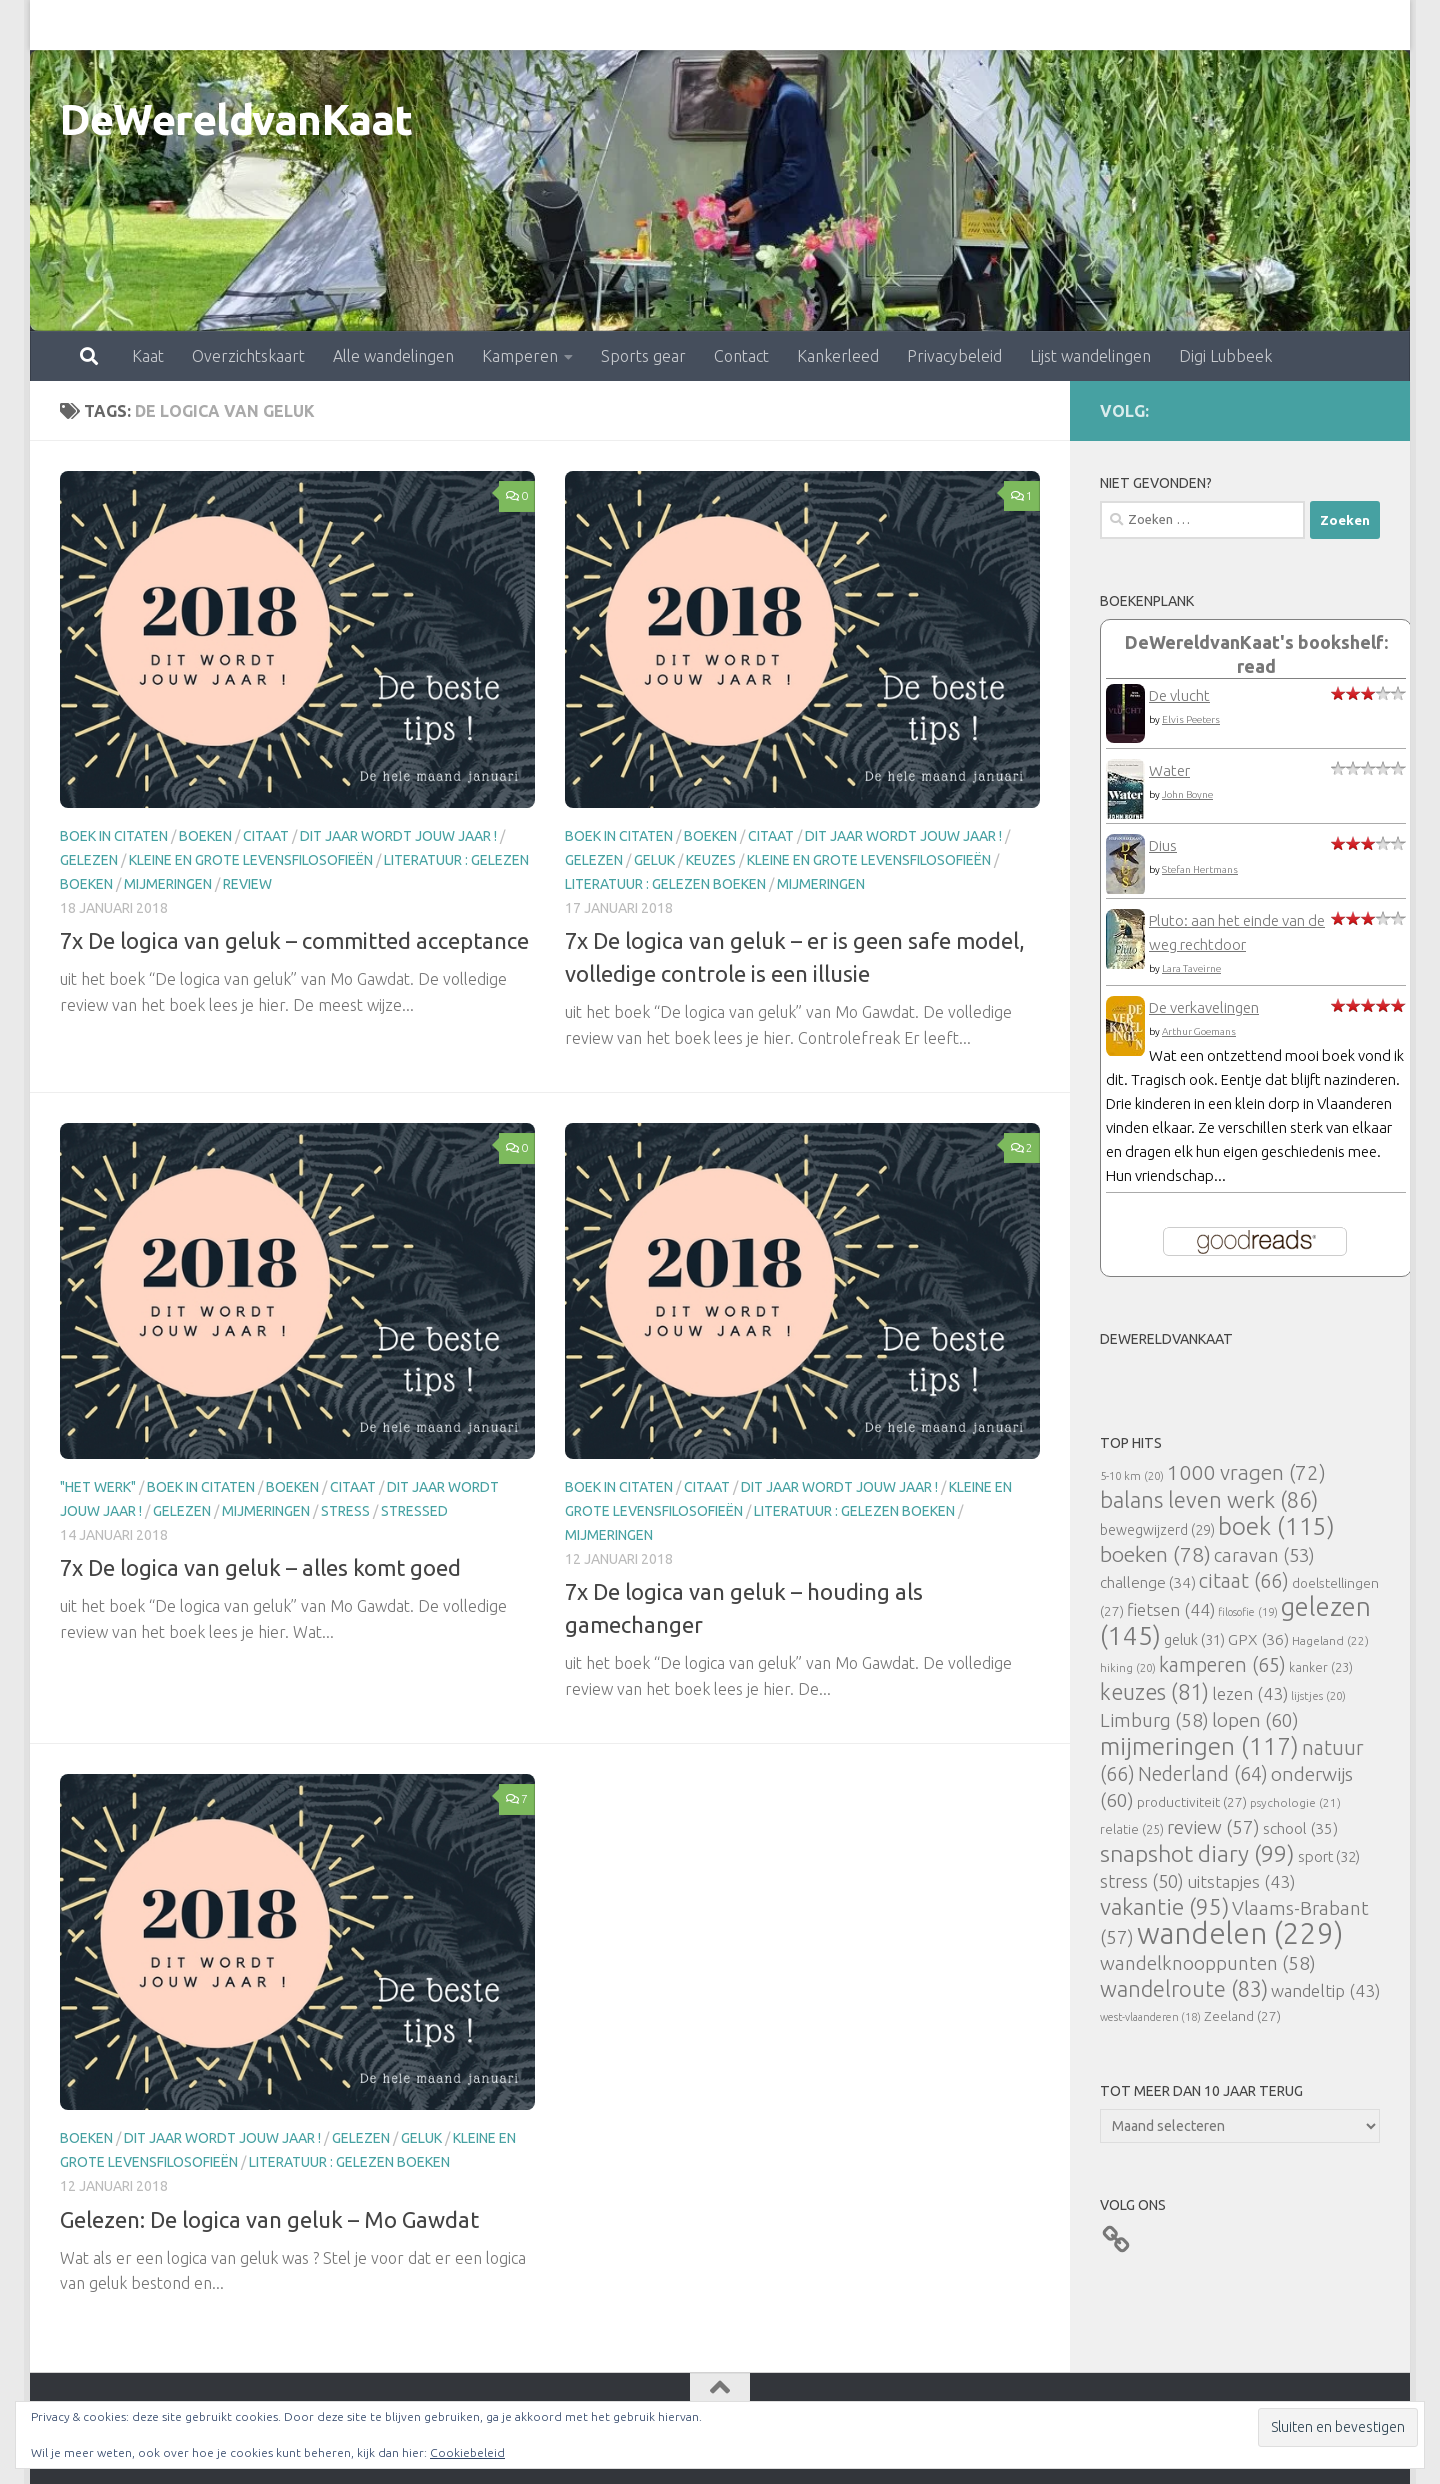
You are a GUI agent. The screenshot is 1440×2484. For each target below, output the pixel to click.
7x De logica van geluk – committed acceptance (294, 940)
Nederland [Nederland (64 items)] (1203, 1774)
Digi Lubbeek (1137, 25)
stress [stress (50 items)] (1142, 1881)
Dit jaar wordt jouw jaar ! (398, 836)
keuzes (711, 860)
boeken (205, 836)
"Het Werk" (98, 1487)
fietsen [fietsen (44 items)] (1171, 1609)
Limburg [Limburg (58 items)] (1154, 1720)
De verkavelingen (1204, 1007)
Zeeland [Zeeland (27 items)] (1242, 2016)
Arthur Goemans (1199, 1031)
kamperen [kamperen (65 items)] (1222, 1664)
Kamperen (432, 25)
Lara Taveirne (1191, 968)
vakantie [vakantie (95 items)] (1164, 1906)
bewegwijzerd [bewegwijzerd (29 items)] (1157, 1530)
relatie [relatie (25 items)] (1132, 1829)
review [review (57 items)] (1213, 1827)
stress (345, 1511)
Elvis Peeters (1191, 719)
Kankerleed (750, 25)
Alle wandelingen (305, 25)
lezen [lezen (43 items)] (1250, 1693)
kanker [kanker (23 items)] (1321, 1667)
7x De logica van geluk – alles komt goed (260, 1567)
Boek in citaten (114, 836)
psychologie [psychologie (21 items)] (1295, 1802)
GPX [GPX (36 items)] (1258, 1639)
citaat (266, 836)
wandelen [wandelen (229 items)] (1240, 1933)
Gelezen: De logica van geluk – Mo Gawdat (269, 2219)
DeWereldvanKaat (236, 119)
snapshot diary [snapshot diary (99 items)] (1197, 1853)
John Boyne (1187, 794)
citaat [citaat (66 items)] (1244, 1580)
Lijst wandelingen (1002, 25)
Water (1169, 770)
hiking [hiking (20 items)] (1128, 1667)
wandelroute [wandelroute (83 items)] (1184, 1989)
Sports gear (555, 25)
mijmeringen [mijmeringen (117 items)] (1199, 1746)
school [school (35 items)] (1300, 1828)
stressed (414, 1511)
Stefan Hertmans (1200, 869)
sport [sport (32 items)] (1329, 1856)
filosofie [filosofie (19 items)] (1248, 1612)
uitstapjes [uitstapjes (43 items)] (1241, 1881)
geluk (654, 860)
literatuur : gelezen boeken (665, 884)
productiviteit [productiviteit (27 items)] (1192, 1802)
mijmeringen (168, 884)
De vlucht (1179, 695)
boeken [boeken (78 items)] (1155, 1554)
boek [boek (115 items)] (1276, 1526)
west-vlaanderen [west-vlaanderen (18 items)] (1150, 2017)
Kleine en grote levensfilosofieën (251, 860)
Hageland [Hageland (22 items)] (1330, 1640)
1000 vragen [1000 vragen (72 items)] (1246, 1472)
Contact (653, 25)
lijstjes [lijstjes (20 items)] (1318, 1695)
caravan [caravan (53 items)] (1264, 1555)
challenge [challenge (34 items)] (1148, 1582)
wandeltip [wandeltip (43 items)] (1325, 1990)
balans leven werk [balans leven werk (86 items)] (1209, 1499)
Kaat (60, 25)
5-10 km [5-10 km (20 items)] (1132, 1475)
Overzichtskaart (160, 25)
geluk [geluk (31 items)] (1194, 1639)
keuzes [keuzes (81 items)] (1154, 1692)
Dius (1163, 845)
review (247, 884)
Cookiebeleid (467, 2452)
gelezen (89, 860)
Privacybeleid (866, 25)
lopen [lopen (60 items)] (1255, 1720)
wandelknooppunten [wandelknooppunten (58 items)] (1208, 1963)
